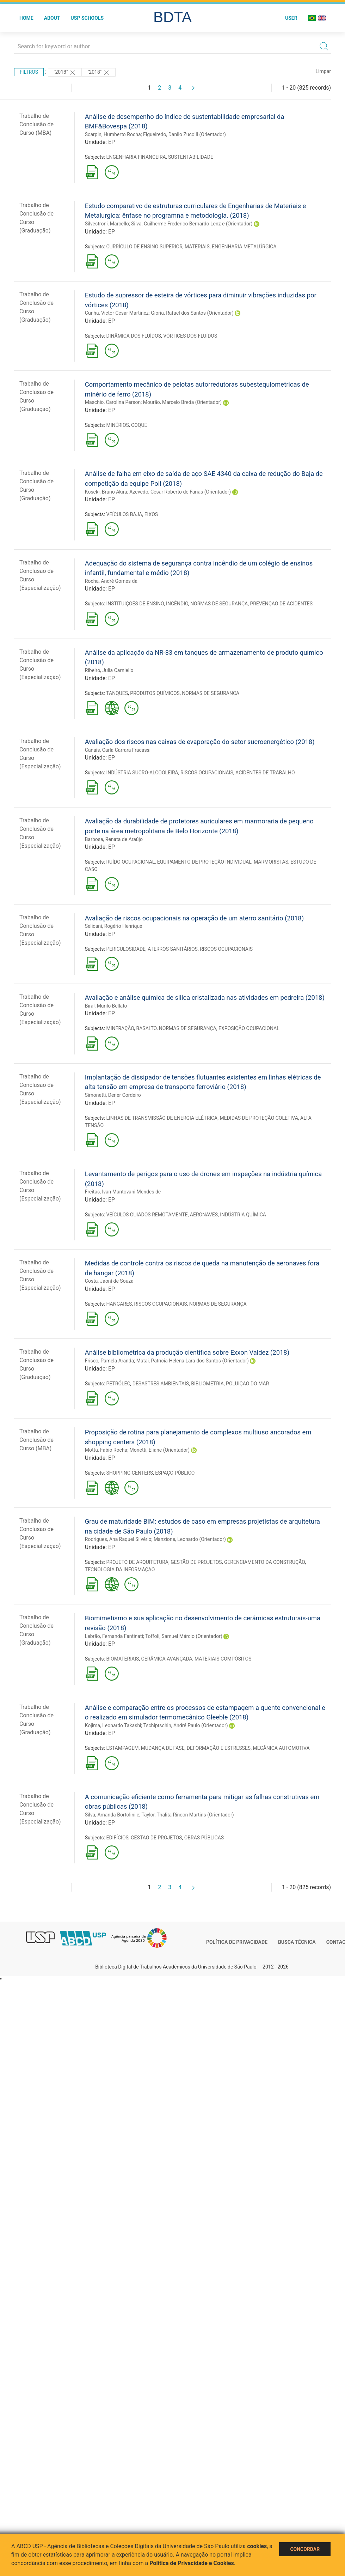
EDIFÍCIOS (117, 1837)
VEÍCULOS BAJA (124, 514)
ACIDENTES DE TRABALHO (265, 772)
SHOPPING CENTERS (129, 1473)
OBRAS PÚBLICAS (204, 1837)
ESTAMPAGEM (122, 1748)
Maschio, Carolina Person (113, 402)
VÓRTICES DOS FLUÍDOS (190, 336)
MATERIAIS (197, 246)
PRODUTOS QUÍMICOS (155, 693)
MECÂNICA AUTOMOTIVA (281, 1748)
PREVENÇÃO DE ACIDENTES (281, 603)
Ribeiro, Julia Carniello (109, 670)
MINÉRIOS (117, 425)
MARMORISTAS (271, 862)
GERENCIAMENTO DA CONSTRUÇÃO (264, 1562)
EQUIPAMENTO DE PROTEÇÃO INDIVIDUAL (204, 862)
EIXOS (151, 514)
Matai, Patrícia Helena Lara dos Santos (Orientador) (192, 1360)
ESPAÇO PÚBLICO (175, 1473)
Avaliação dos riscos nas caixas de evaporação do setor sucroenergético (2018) (200, 741)
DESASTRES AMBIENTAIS (161, 1383)
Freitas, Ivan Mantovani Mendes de (123, 1192)
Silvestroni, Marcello (107, 223)
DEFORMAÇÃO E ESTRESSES (219, 1748)
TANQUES (117, 693)
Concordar (305, 2549)
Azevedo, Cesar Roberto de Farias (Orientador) (180, 492)
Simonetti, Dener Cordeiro (113, 1095)
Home (26, 18)
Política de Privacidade (236, 1942)
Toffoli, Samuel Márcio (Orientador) (183, 1636)
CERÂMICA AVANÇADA (166, 1659)
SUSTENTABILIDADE (190, 157)
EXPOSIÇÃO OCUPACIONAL (248, 1028)
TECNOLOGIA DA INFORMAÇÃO (120, 1569)
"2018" (65, 72)
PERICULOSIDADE (126, 949)
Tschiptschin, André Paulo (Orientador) (185, 1725)
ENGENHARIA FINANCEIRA (136, 157)
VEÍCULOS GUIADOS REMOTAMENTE (146, 1214)
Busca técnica (297, 1942)
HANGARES (119, 1304)
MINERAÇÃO (120, 1028)
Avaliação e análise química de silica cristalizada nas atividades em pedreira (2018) (205, 997)
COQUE (139, 425)
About (52, 18)
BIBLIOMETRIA (207, 1383)
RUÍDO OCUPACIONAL (130, 862)
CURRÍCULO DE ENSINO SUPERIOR (144, 246)
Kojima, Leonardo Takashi (113, 1725)
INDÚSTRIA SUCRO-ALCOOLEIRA (142, 772)
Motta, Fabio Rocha (106, 1450)
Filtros (29, 72)
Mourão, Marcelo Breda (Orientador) (182, 402)
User (291, 18)
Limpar (323, 71)
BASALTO (146, 1028)
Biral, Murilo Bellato (106, 1006)
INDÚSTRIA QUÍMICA (243, 1214)
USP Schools (87, 18)
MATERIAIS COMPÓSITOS (223, 1659)
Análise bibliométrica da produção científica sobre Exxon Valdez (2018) (187, 1352)
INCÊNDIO (177, 603)
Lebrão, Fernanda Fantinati (114, 1636)
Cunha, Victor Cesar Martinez (117, 313)
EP (111, 142)
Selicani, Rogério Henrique (113, 926)
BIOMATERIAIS (122, 1659)
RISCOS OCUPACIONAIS (206, 772)
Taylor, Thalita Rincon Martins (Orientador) (187, 1815)
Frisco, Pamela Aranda (109, 1360)
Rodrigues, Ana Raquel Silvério (118, 1539)
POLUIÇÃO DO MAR (247, 1383)
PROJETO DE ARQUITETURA (137, 1562)
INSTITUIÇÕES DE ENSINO (135, 603)
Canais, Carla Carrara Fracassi (117, 750)
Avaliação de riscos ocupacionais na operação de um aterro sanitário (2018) (194, 918)
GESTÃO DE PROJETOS (196, 1562)
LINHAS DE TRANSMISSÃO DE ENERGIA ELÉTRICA (161, 1118)
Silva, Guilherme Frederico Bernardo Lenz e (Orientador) (191, 223)
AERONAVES (204, 1214)
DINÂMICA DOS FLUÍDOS (133, 336)
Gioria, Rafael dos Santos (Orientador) (192, 313)
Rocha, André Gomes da (111, 581)
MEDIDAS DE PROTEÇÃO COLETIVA (259, 1118)
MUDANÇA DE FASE (163, 1748)
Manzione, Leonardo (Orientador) (190, 1539)
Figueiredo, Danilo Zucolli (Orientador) (184, 134)
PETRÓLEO (118, 1383)
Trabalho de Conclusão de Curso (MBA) (36, 124)
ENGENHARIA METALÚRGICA (244, 246)
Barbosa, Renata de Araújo (114, 839)
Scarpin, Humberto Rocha (113, 134)
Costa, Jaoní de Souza (109, 1281)
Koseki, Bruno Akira (106, 492)
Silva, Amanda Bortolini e (112, 1815)
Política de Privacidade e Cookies (191, 2563)
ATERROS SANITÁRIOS (173, 949)
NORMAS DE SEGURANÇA (219, 603)
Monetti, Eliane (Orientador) (160, 1450)
